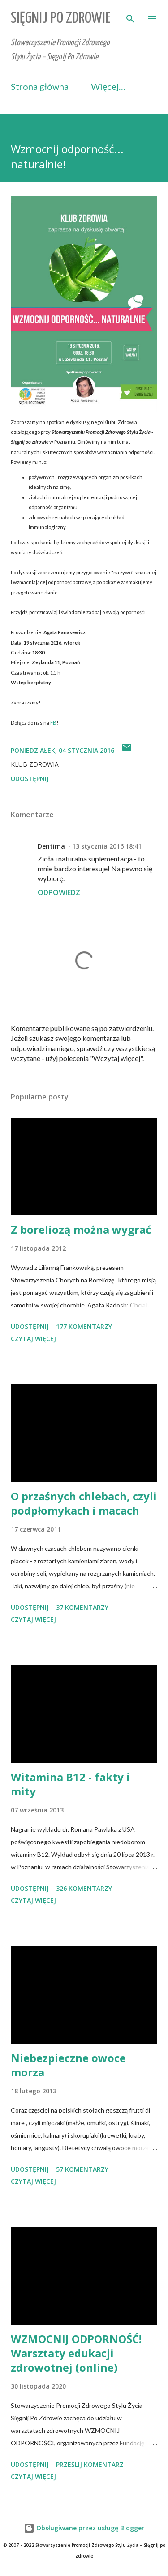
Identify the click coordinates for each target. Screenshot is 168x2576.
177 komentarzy (84, 1326)
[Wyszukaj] (130, 16)
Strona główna (40, 86)
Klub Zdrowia (35, 764)
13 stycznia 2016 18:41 (107, 846)
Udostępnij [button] (30, 778)
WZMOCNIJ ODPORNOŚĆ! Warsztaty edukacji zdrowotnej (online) (76, 2353)
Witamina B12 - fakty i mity (70, 1784)
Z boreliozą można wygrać (81, 1229)
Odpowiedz (59, 892)
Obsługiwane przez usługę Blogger (84, 2528)
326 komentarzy (84, 1888)
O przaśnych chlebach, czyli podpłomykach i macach (84, 1503)
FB (53, 723)
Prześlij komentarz (90, 2464)
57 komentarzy (82, 2169)
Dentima (51, 846)
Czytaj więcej (33, 1338)
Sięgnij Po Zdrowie (61, 18)
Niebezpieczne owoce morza (68, 2064)
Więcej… (108, 86)
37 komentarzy (82, 1607)
